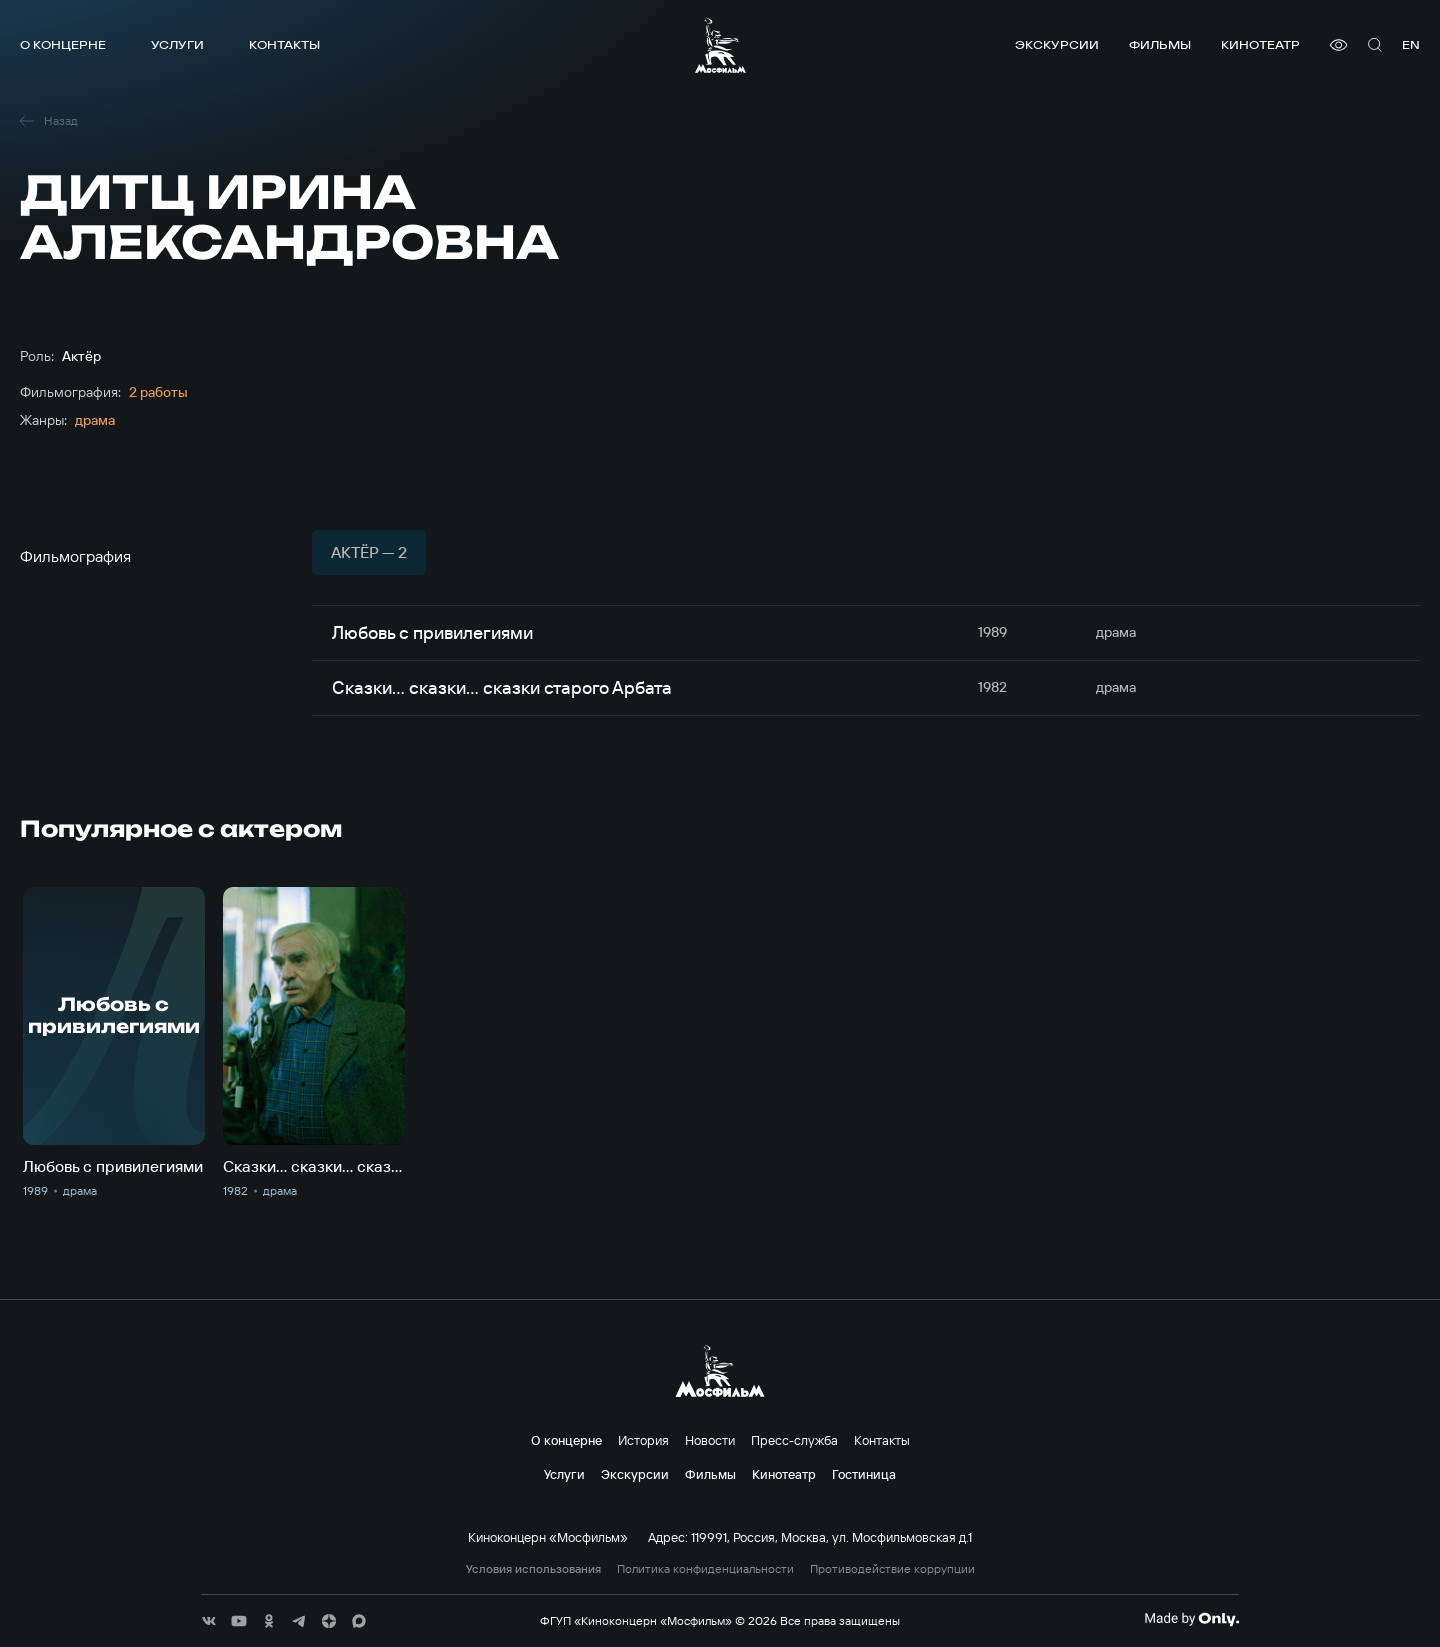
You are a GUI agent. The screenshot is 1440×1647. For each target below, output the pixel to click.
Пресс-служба (794, 1440)
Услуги (177, 44)
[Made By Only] (1191, 1619)
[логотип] (720, 45)
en (1411, 44)
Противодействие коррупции (892, 1569)
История (643, 1440)
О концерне (63, 44)
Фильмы (1160, 44)
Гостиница (864, 1474)
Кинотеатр (1260, 44)
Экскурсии (1057, 44)
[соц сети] (209, 1621)
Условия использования (533, 1569)
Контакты (284, 44)
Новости (710, 1440)
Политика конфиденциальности (705, 1569)
